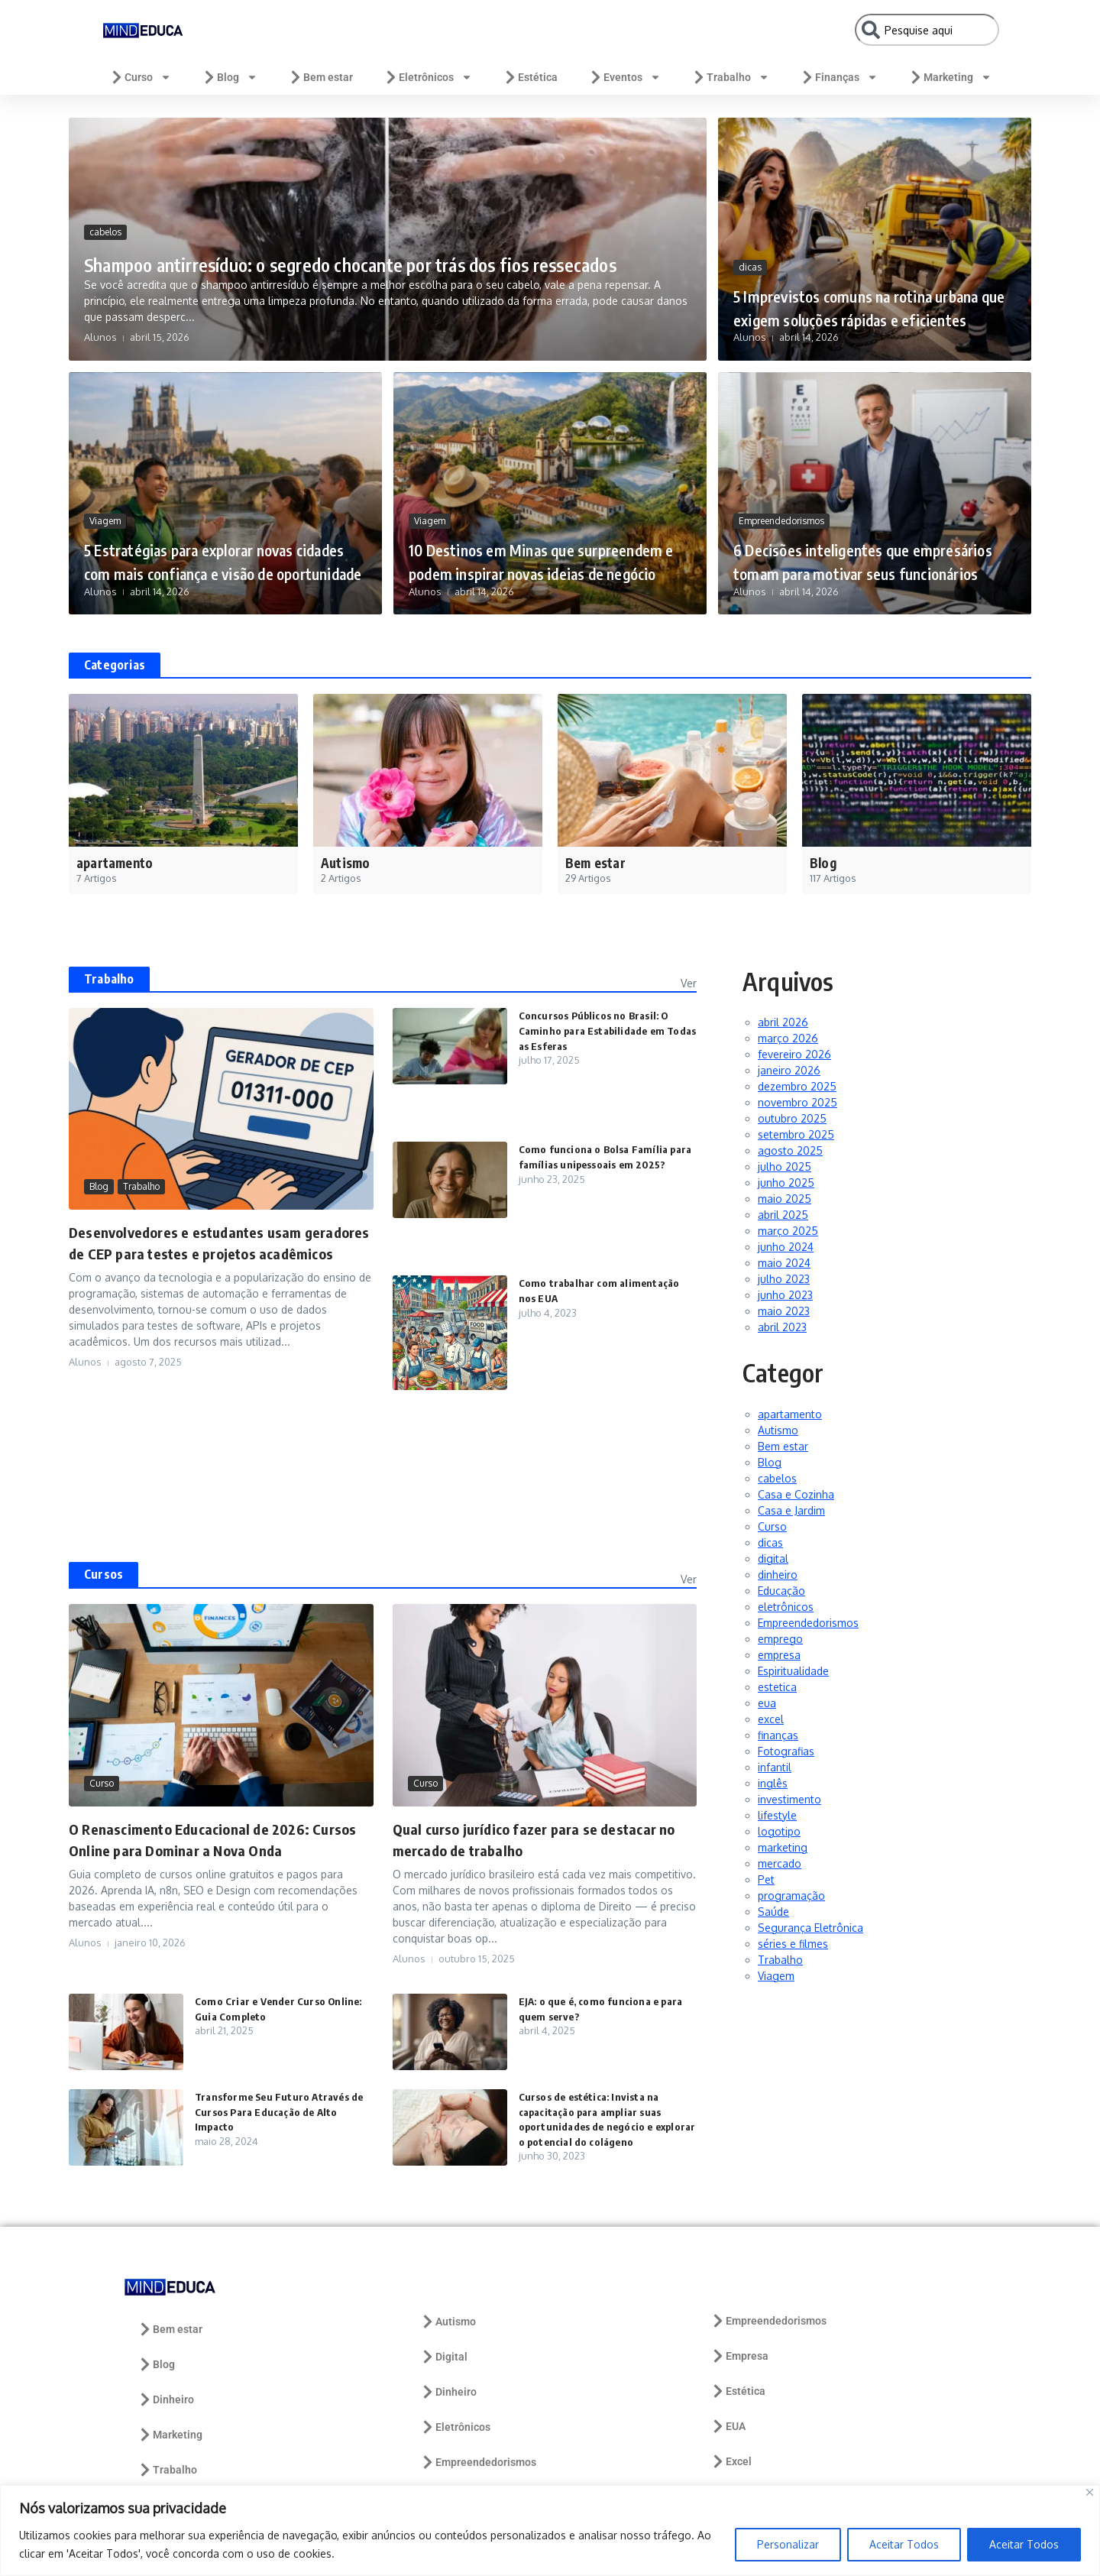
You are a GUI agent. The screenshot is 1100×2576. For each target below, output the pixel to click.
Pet (766, 1879)
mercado (779, 1863)
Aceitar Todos (904, 2544)
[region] (550, 2530)
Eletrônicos (427, 77)
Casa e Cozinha (796, 1494)
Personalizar (788, 2544)
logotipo (779, 1831)
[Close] (1089, 2492)
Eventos (624, 77)
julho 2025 (784, 1166)
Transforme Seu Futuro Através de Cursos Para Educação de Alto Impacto (283, 2111)
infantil (774, 1767)
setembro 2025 (796, 1134)
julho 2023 (784, 1278)
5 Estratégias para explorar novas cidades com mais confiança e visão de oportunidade (224, 548)
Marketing (950, 77)
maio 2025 (784, 1198)
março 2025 (788, 1230)
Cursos (103, 1574)
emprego (780, 1638)
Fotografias (786, 1751)
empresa (779, 1654)
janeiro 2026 (789, 1070)
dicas (750, 242)
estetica (777, 1686)
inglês (773, 1783)
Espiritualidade (793, 1670)
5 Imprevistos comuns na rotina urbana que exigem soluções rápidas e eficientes (863, 294)
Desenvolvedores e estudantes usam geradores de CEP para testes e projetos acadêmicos (203, 1253)
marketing (782, 1847)
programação (791, 1895)
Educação (781, 1590)
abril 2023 (782, 1326)
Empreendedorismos (781, 497)
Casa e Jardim (791, 1510)
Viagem (105, 497)
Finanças (839, 77)
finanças (778, 1735)
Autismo (778, 1430)
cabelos (105, 202)
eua (767, 1702)
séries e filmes (793, 1943)
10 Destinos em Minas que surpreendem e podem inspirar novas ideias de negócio (534, 548)
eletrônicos (786, 1606)
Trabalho (730, 77)
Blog (229, 77)
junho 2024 (786, 1246)
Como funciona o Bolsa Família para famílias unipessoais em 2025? (596, 1163)
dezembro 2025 (797, 1086)
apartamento (790, 1414)
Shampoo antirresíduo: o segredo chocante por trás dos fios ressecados (366, 247)
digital (773, 1558)
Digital (443, 2356)
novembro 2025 (797, 1102)
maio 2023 (784, 1310)
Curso (140, 77)
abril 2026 (783, 1022)
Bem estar (320, 77)
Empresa (739, 2356)
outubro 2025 (792, 1118)
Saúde (773, 1911)
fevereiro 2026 (794, 1054)
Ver (689, 983)
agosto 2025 (790, 1150)
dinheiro (778, 1574)
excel (771, 1718)
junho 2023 (785, 1294)
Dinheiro (166, 2399)
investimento (789, 1799)
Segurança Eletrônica (810, 1927)
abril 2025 (783, 1214)
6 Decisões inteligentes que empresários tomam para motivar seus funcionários (872, 548)
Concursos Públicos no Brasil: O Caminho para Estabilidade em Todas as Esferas (598, 1030)
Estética (530, 77)
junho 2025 (786, 1182)
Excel (731, 2461)
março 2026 (788, 1038)
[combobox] (927, 30)
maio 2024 (784, 1262)
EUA (728, 2426)
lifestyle (777, 1815)
